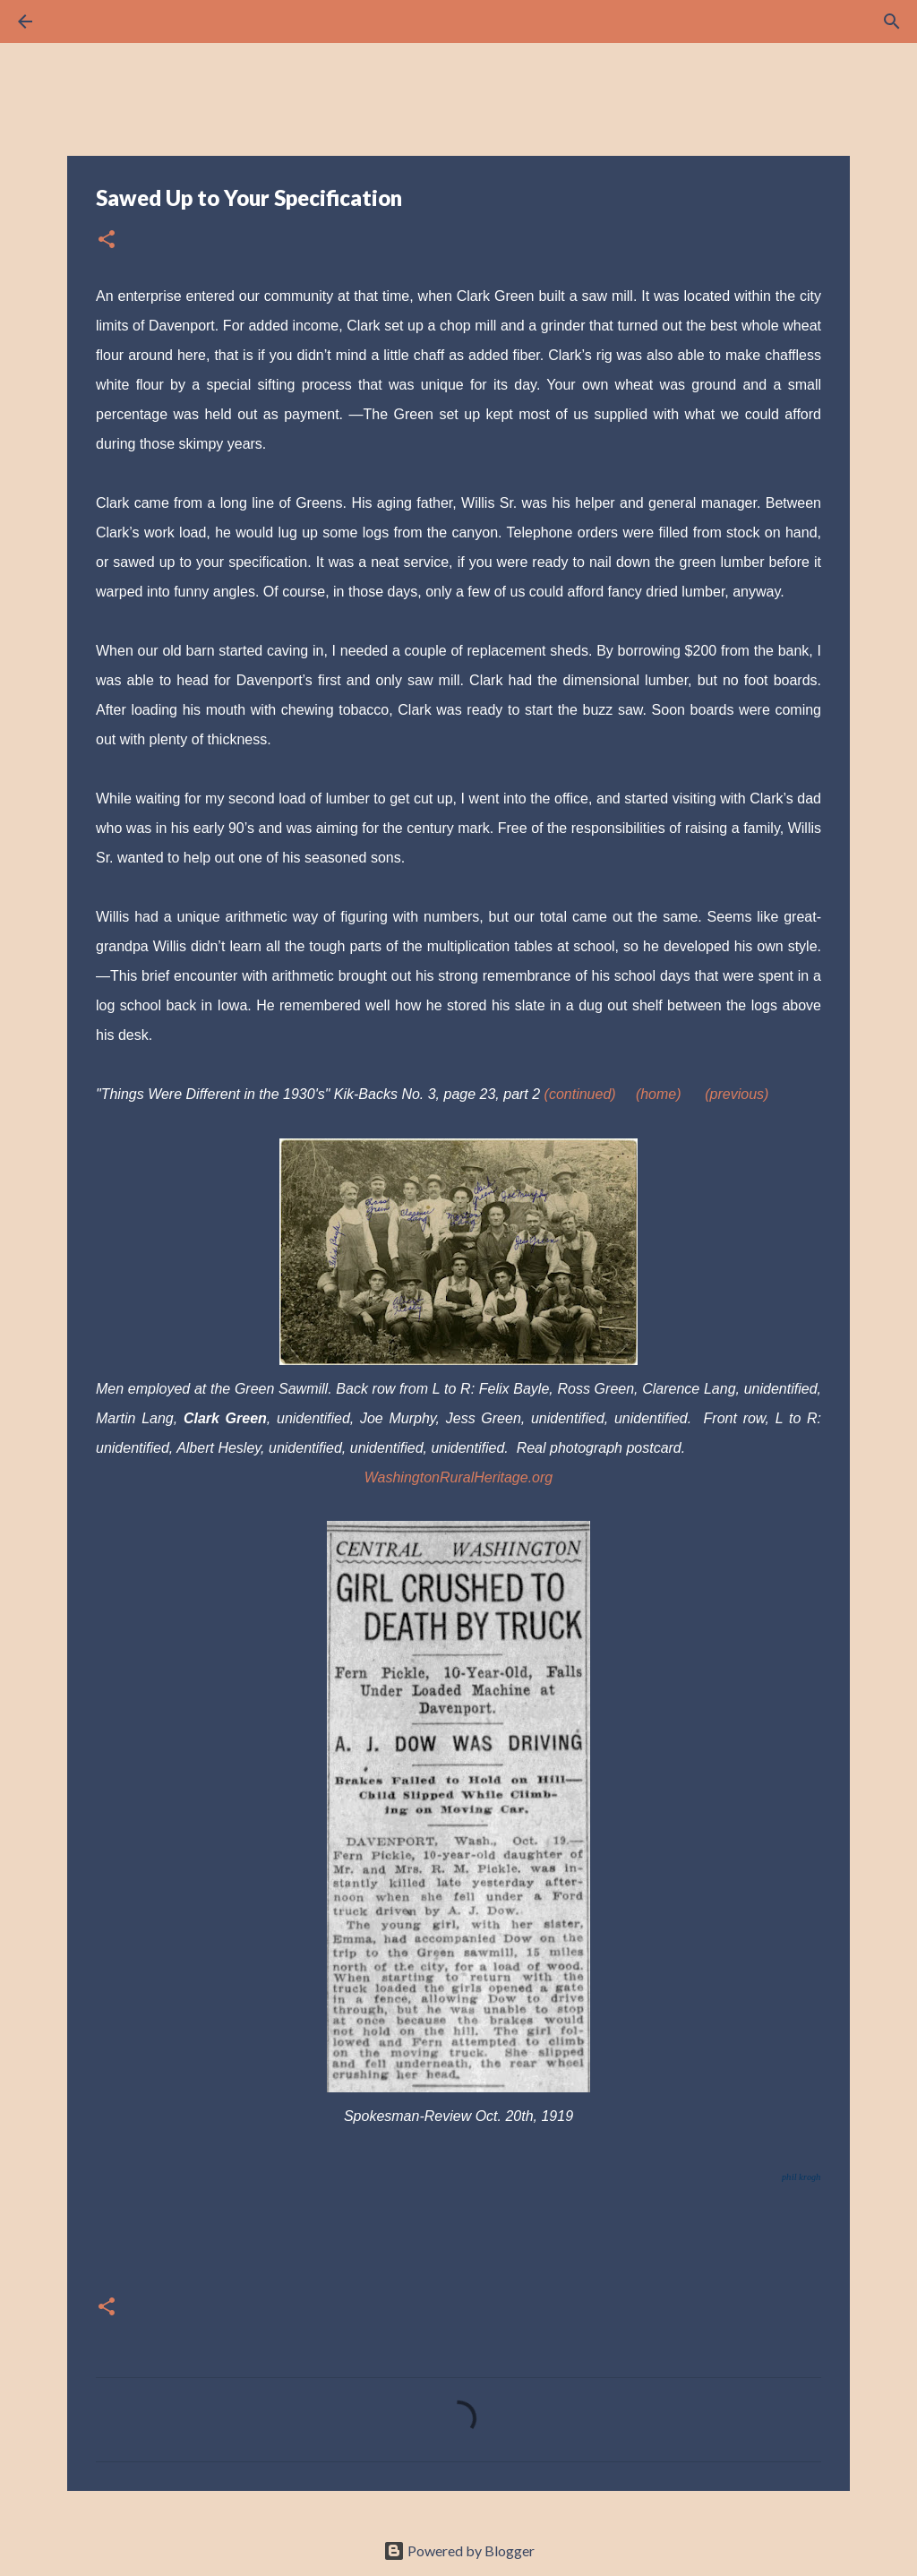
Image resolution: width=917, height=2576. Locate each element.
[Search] (75, 21)
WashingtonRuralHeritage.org (458, 1477)
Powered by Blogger (459, 2550)
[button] (106, 240)
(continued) (580, 1094)
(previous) (736, 1094)
